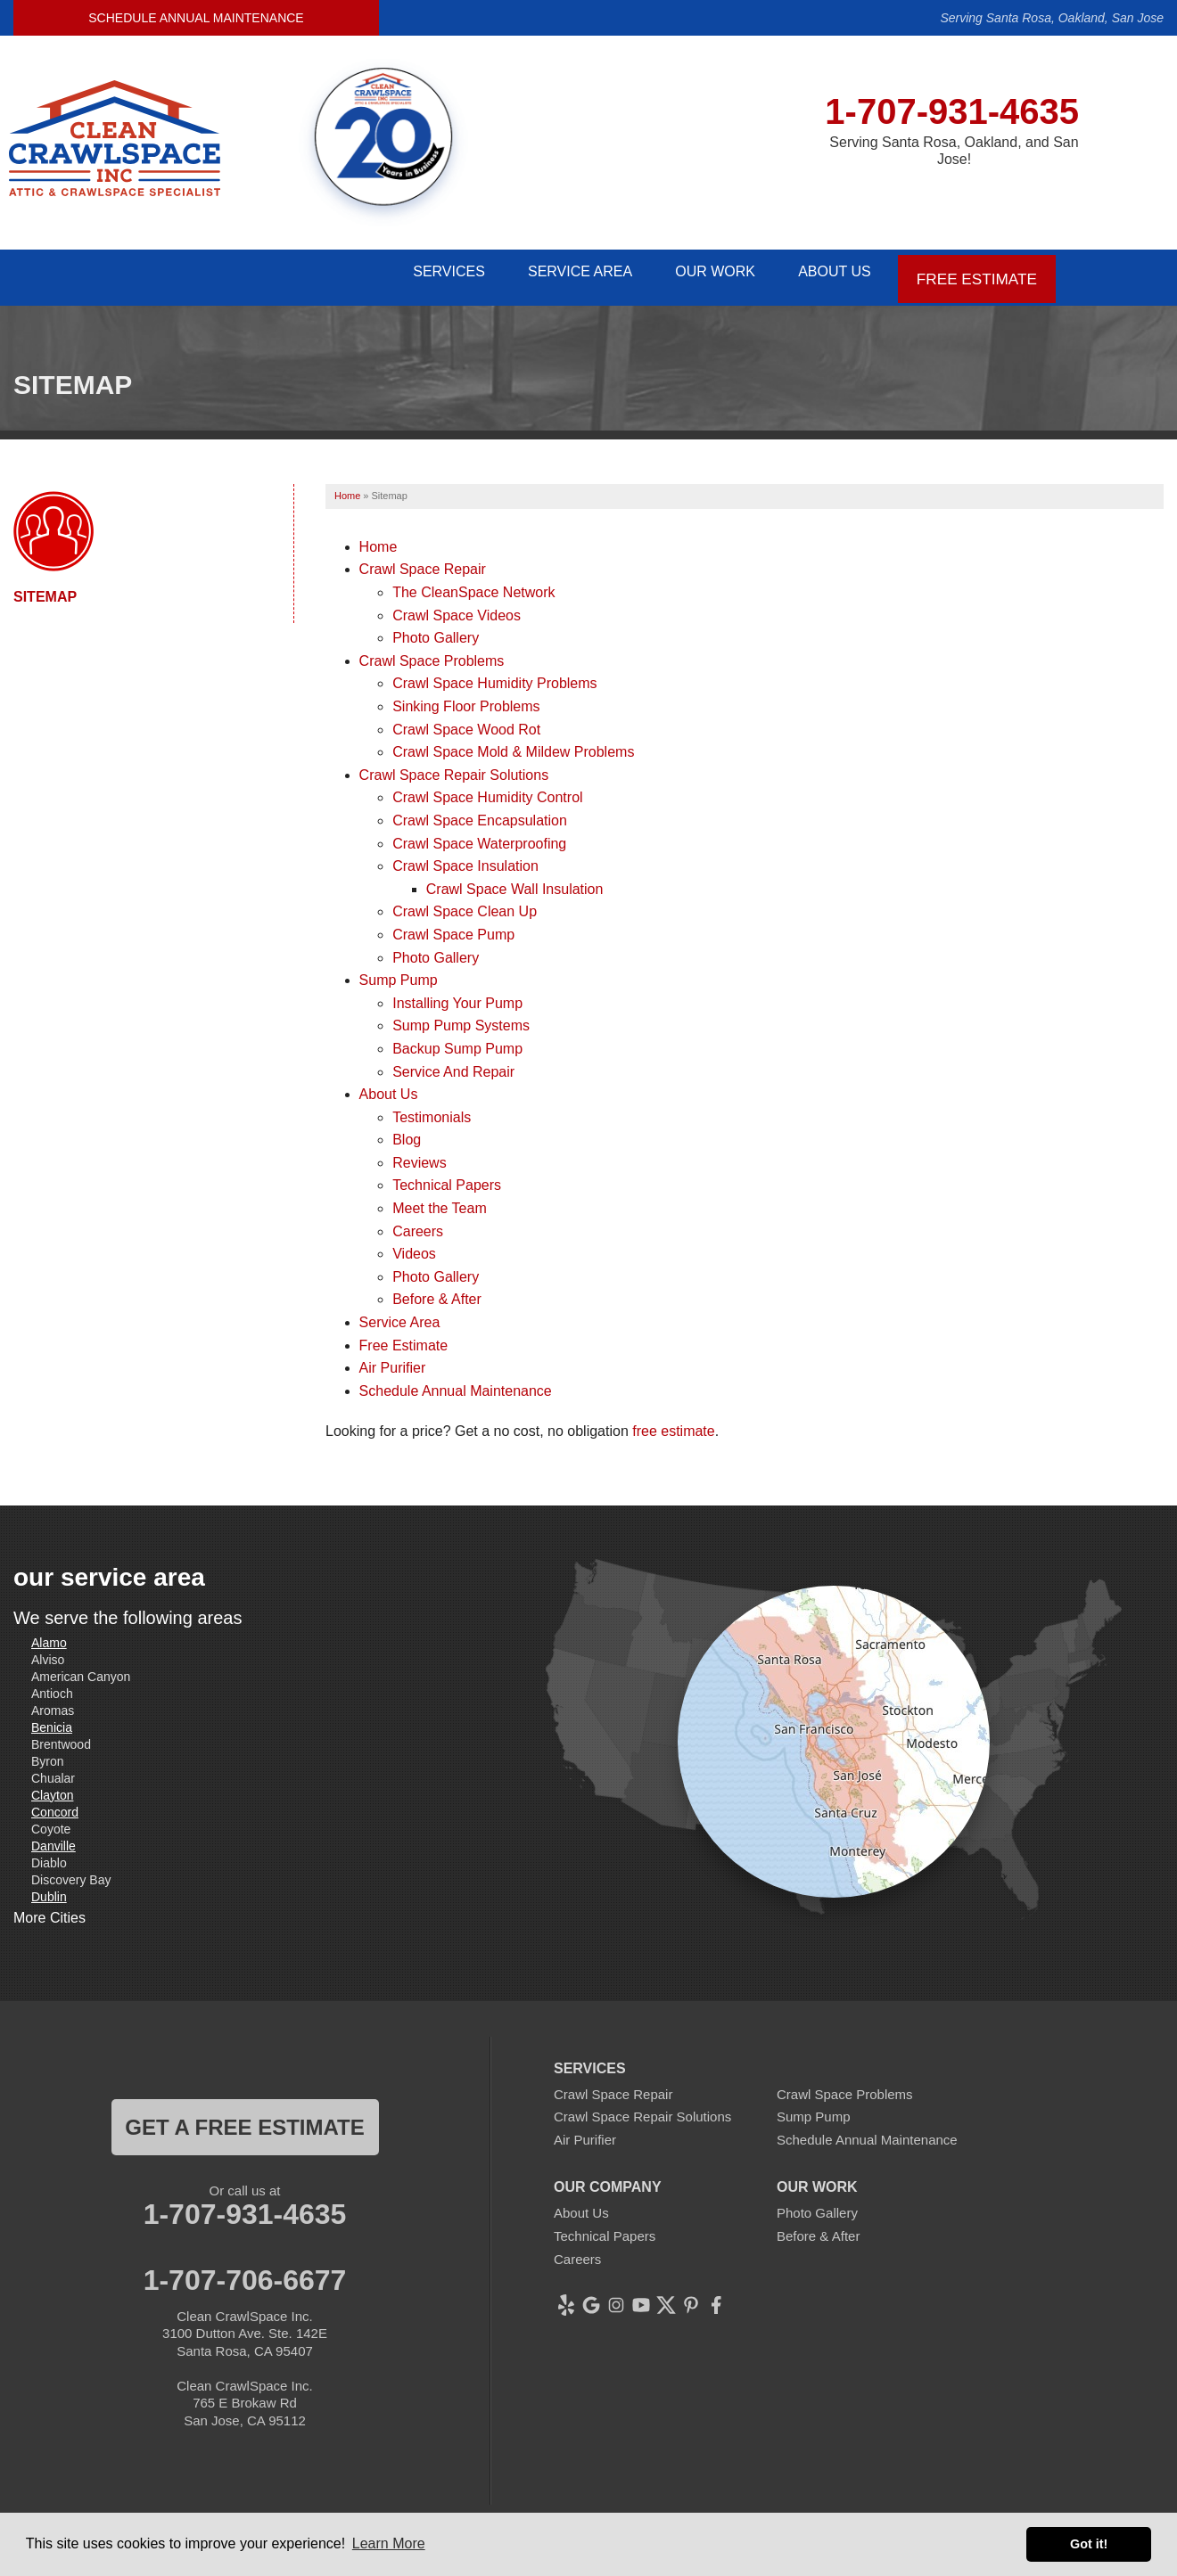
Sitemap (45, 587)
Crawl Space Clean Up (464, 902)
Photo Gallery (435, 628)
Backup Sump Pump (457, 1038)
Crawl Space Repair (422, 560)
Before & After (437, 1290)
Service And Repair (453, 1062)
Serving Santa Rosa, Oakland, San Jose (1052, 18)
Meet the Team (439, 1199)
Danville (53, 1836)
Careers (417, 1221)
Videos (414, 1244)
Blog (406, 1130)
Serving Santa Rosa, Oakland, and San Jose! (953, 151)
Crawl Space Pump (453, 924)
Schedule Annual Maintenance (195, 18)
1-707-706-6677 (245, 2270)
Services (415, 272)
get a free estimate (244, 2117)
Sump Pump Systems (461, 1016)
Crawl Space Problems (432, 651)
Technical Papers (446, 1176)
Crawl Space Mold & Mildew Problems (513, 743)
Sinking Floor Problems (465, 697)
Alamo (49, 1633)
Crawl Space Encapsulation (479, 811)
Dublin (49, 1887)
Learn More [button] (388, 2543)
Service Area (557, 272)
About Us (832, 272)
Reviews (419, 1153)
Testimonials (431, 1107)
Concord (54, 1802)
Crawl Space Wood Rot (466, 719)
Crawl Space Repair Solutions (454, 765)
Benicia (51, 1717)
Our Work (703, 272)
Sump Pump (398, 971)
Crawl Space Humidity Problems (494, 674)
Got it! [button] (1088, 2544)
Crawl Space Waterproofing (479, 833)
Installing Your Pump (457, 993)
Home (378, 537)
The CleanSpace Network (473, 583)
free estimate (673, 1422)
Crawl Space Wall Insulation (515, 879)
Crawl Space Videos (456, 605)
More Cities (49, 1908)
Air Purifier (392, 1358)
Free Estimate (978, 272)
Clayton (52, 1785)
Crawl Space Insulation (465, 857)
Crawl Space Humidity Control (487, 788)
